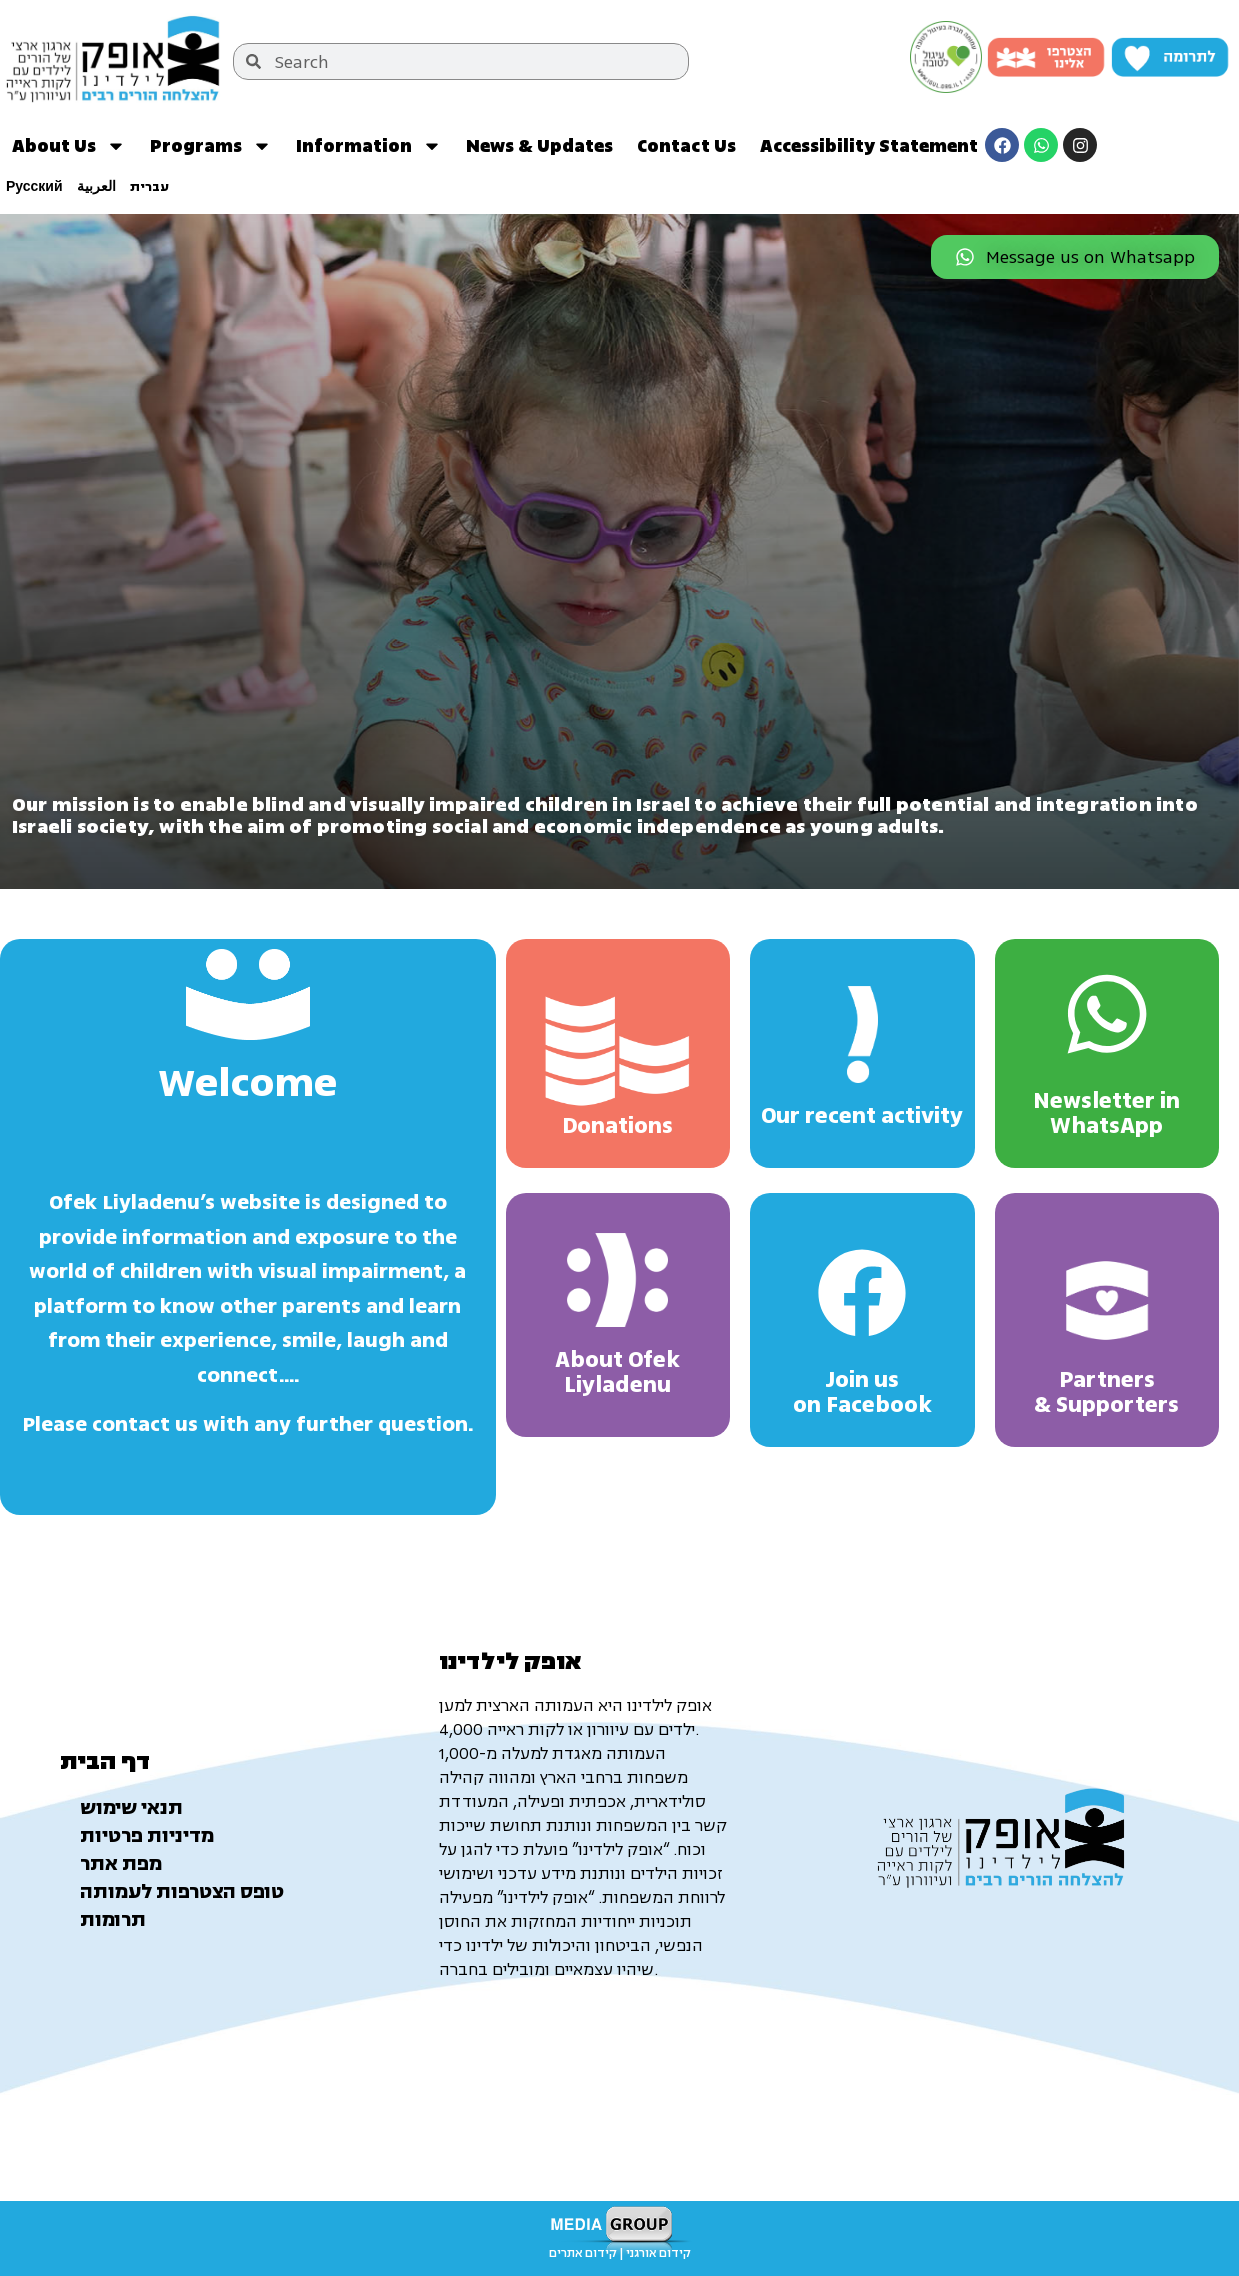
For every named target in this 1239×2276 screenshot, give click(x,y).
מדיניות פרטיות (147, 1836)
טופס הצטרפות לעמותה (182, 1892)
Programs (211, 146)
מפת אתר (121, 1864)
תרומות (113, 1920)
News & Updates (539, 146)
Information (369, 146)
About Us (69, 146)
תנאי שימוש (131, 1808)
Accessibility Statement (869, 146)
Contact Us (686, 146)
